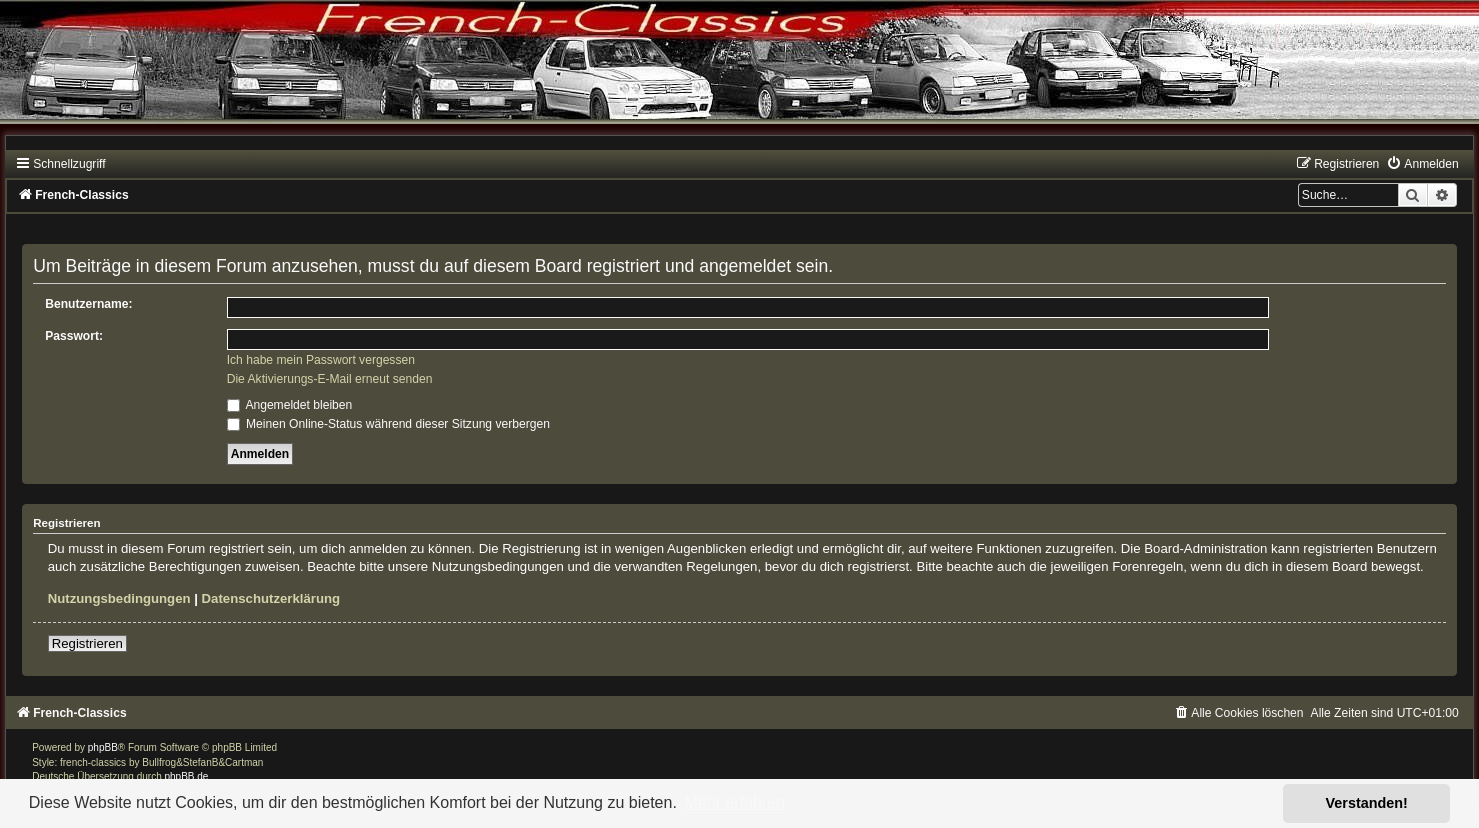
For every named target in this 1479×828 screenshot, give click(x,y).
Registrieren (87, 643)
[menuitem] (1422, 164)
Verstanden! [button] (1367, 803)
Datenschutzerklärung (271, 598)
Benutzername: (88, 304)
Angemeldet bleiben (290, 405)
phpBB (103, 747)
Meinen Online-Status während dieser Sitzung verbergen (388, 424)
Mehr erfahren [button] (734, 802)
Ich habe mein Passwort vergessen (321, 360)
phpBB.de (186, 776)
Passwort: (74, 336)
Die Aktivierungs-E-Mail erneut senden (330, 379)
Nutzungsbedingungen (119, 598)
